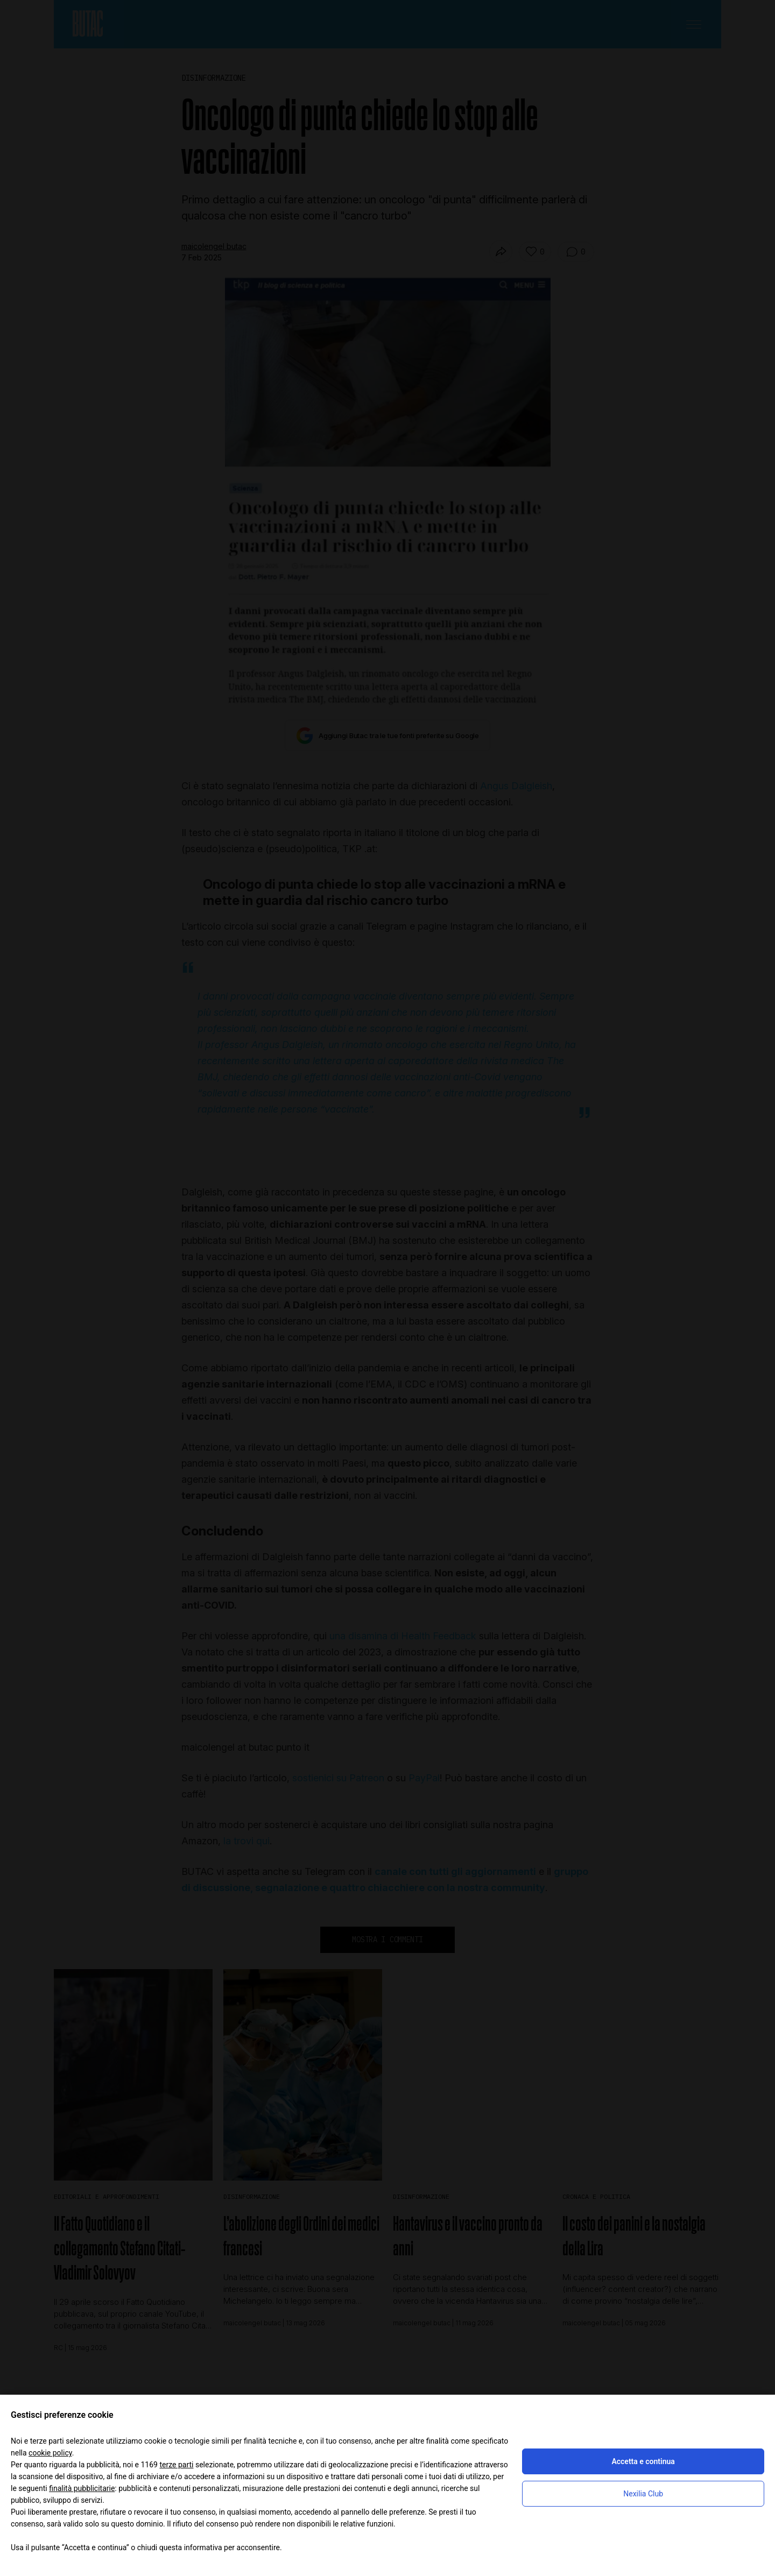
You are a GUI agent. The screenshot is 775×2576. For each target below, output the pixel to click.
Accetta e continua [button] (642, 2461)
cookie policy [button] (50, 2452)
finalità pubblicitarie (82, 2488)
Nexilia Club (643, 2493)
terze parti (176, 2464)
